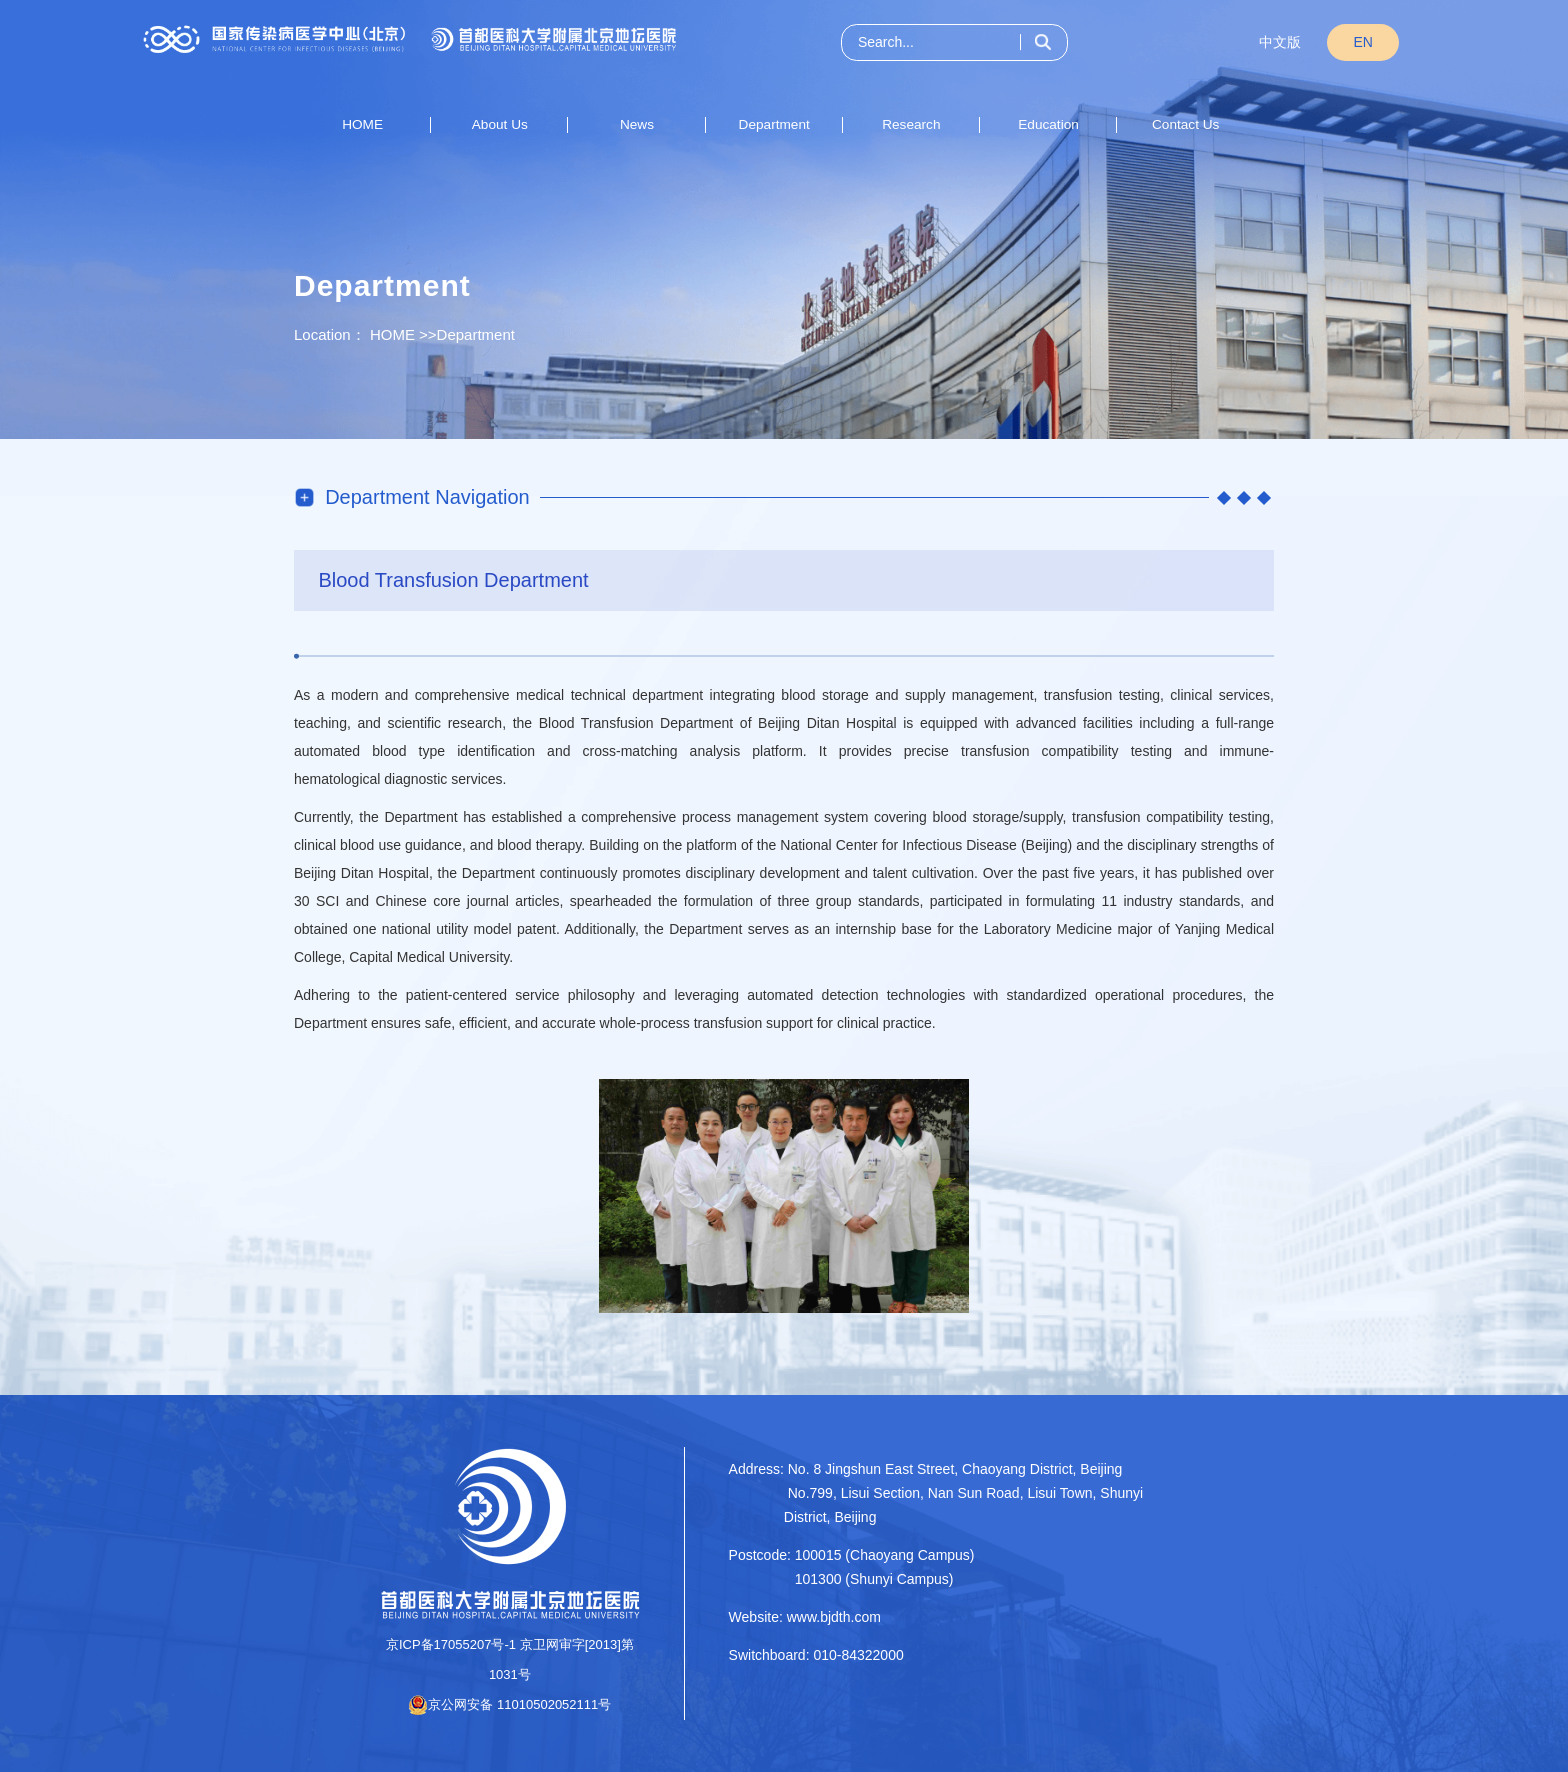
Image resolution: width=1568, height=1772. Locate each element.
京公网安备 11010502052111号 (509, 1704)
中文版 (1280, 42)
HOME (362, 124)
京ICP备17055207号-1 (451, 1644)
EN (1363, 42)
